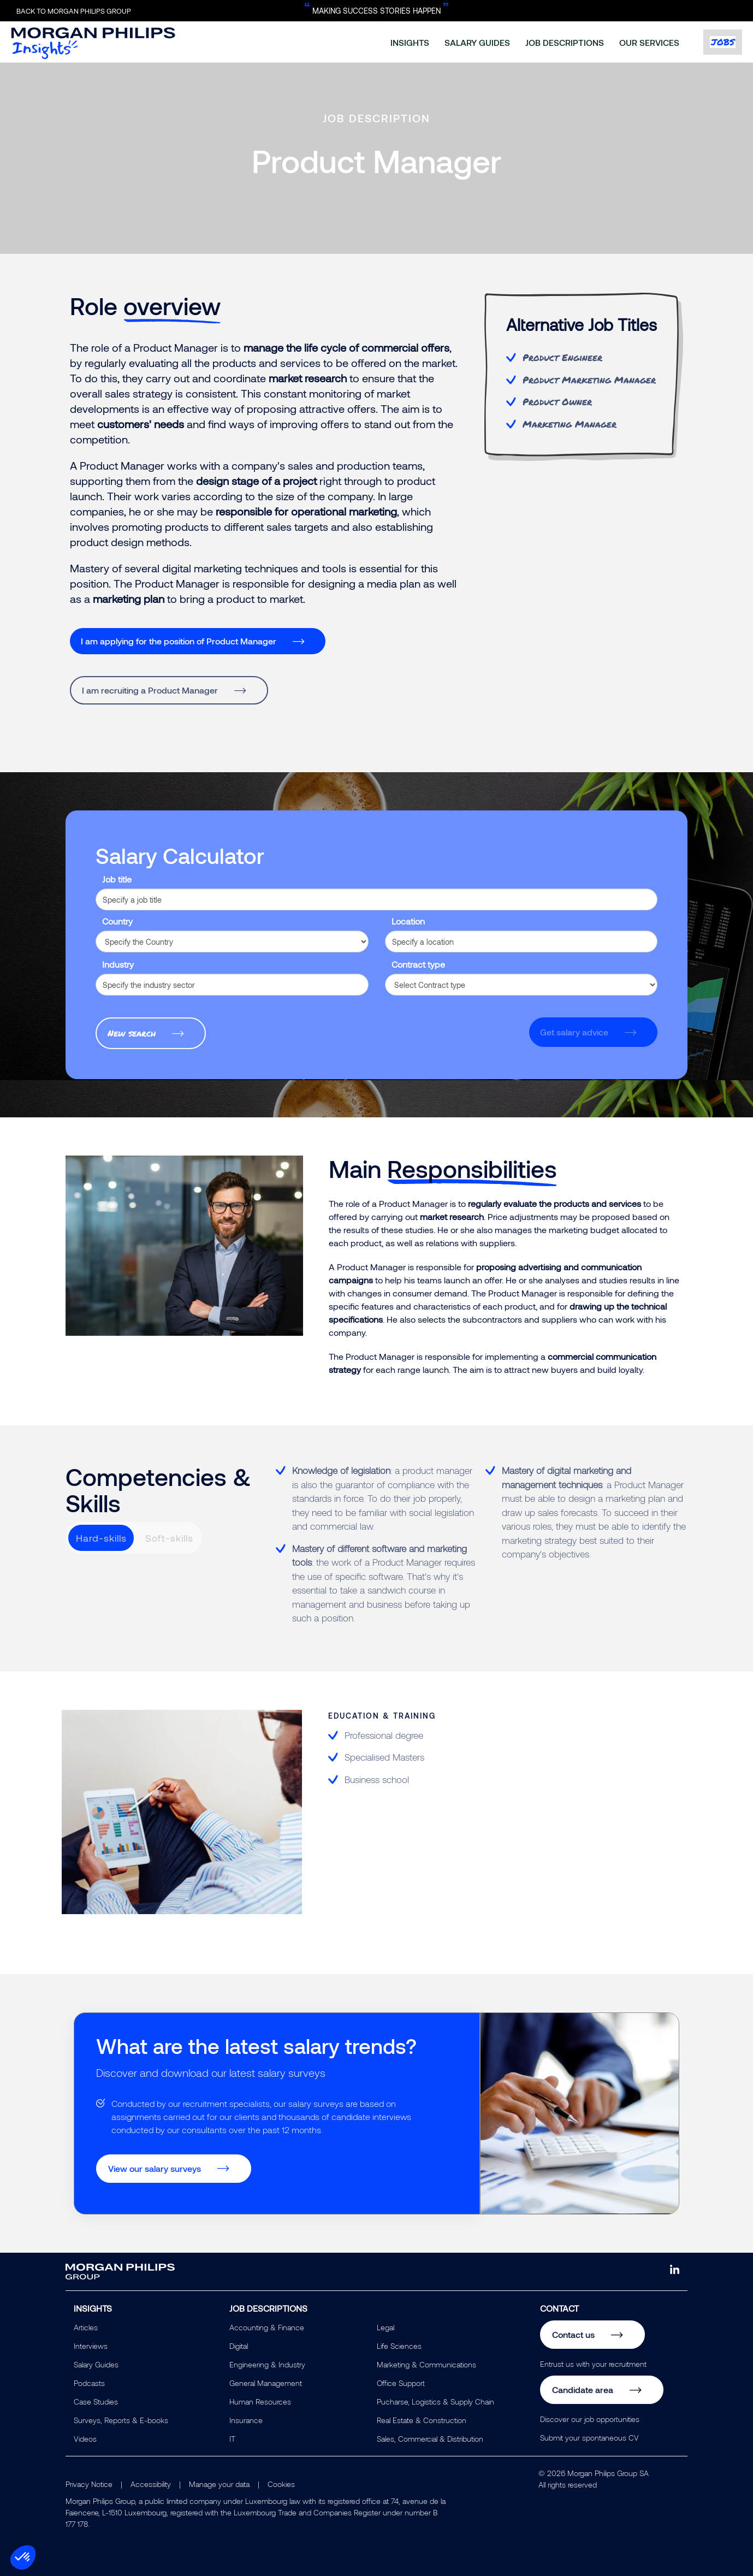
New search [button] (132, 1033)
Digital (238, 2345)
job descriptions (564, 42)
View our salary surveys (154, 2168)
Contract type (418, 964)
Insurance (246, 2420)
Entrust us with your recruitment (593, 2363)
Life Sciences (399, 2345)
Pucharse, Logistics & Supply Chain (435, 2401)
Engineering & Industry (267, 2364)
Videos (85, 2438)
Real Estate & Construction (421, 2420)
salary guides (477, 42)
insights (409, 42)
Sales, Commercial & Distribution (430, 2438)
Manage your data (219, 2484)
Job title (117, 879)
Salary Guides (96, 2364)
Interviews (91, 2345)
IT (232, 2438)
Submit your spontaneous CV (589, 2437)
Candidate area (582, 2389)
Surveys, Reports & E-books (121, 2420)
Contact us (573, 2334)
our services (649, 42)
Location (408, 921)
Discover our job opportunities (589, 2419)
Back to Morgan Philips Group (73, 11)
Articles (86, 2327)
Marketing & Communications (426, 2364)
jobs (722, 42)
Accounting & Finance (266, 2327)
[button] (23, 2557)
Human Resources (260, 2401)
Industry (118, 964)
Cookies (281, 2484)
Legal (385, 2327)
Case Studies (96, 2401)
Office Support (401, 2383)
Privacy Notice (89, 2484)
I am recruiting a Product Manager (150, 690)
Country (117, 921)
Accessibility (151, 2484)
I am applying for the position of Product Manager (178, 641)
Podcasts (89, 2383)
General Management (265, 2383)
